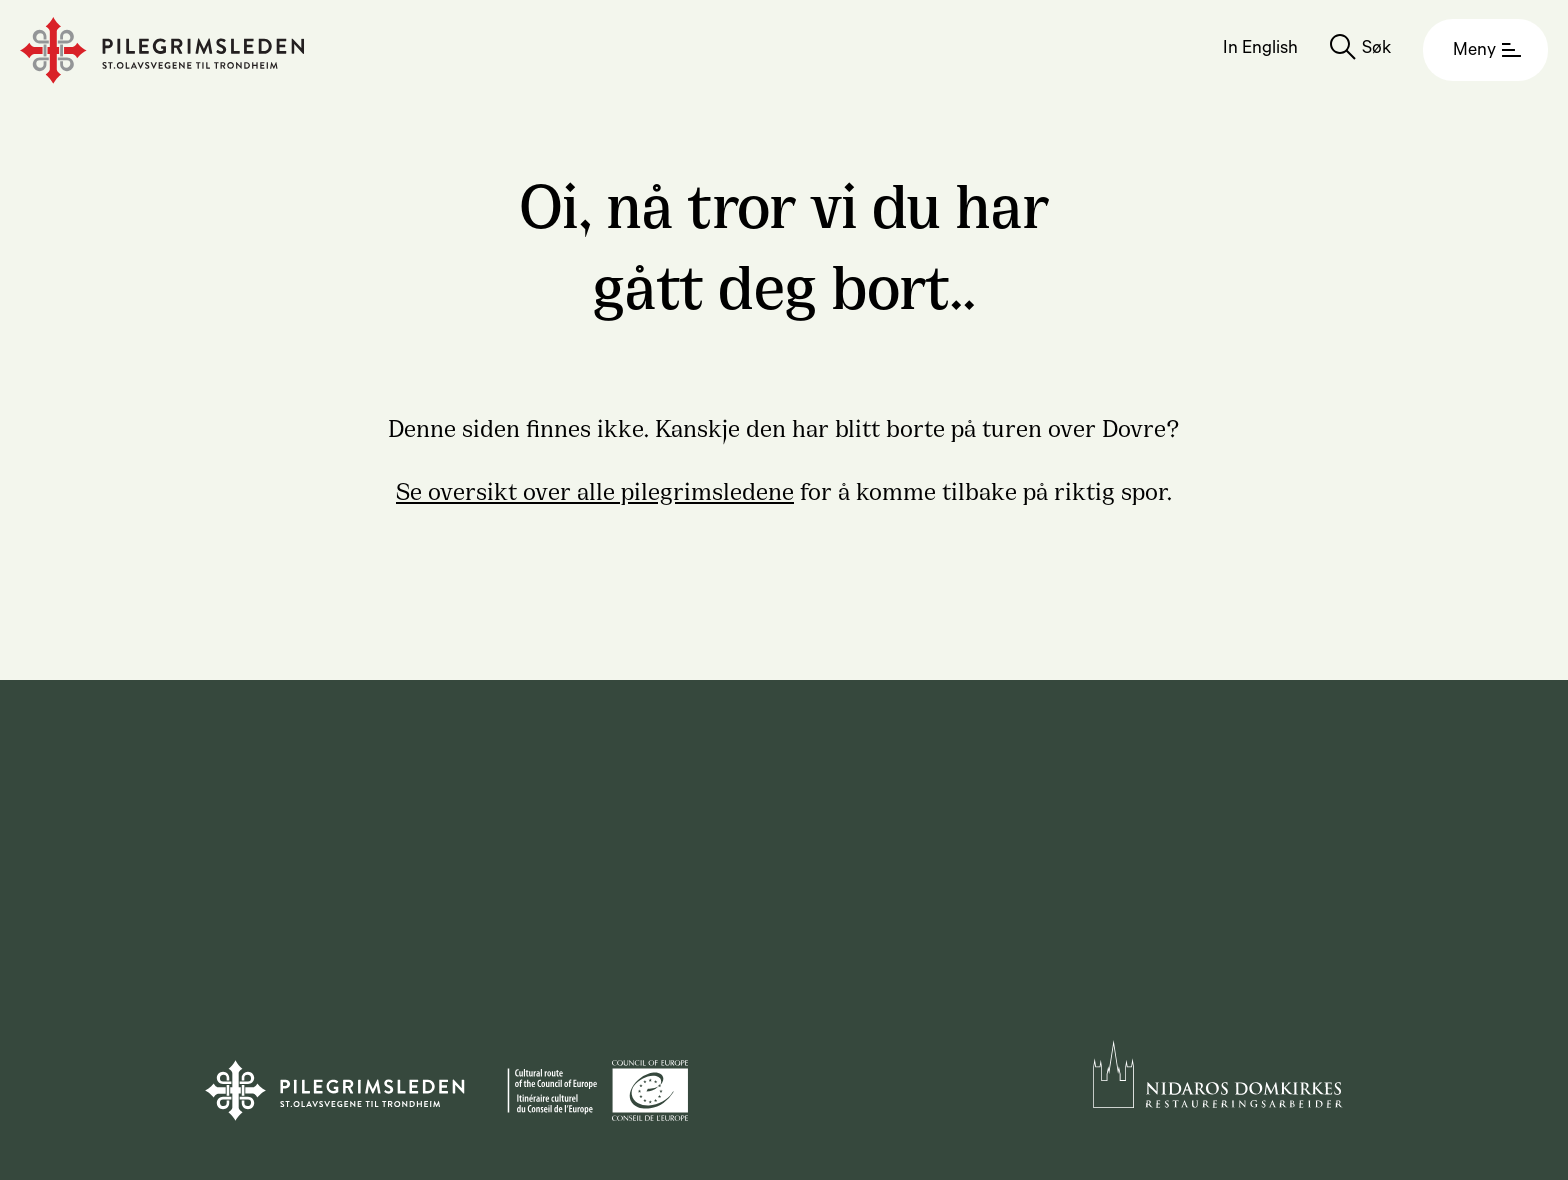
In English (1260, 50)
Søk (1376, 50)
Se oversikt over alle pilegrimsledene (595, 489)
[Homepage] (162, 50)
